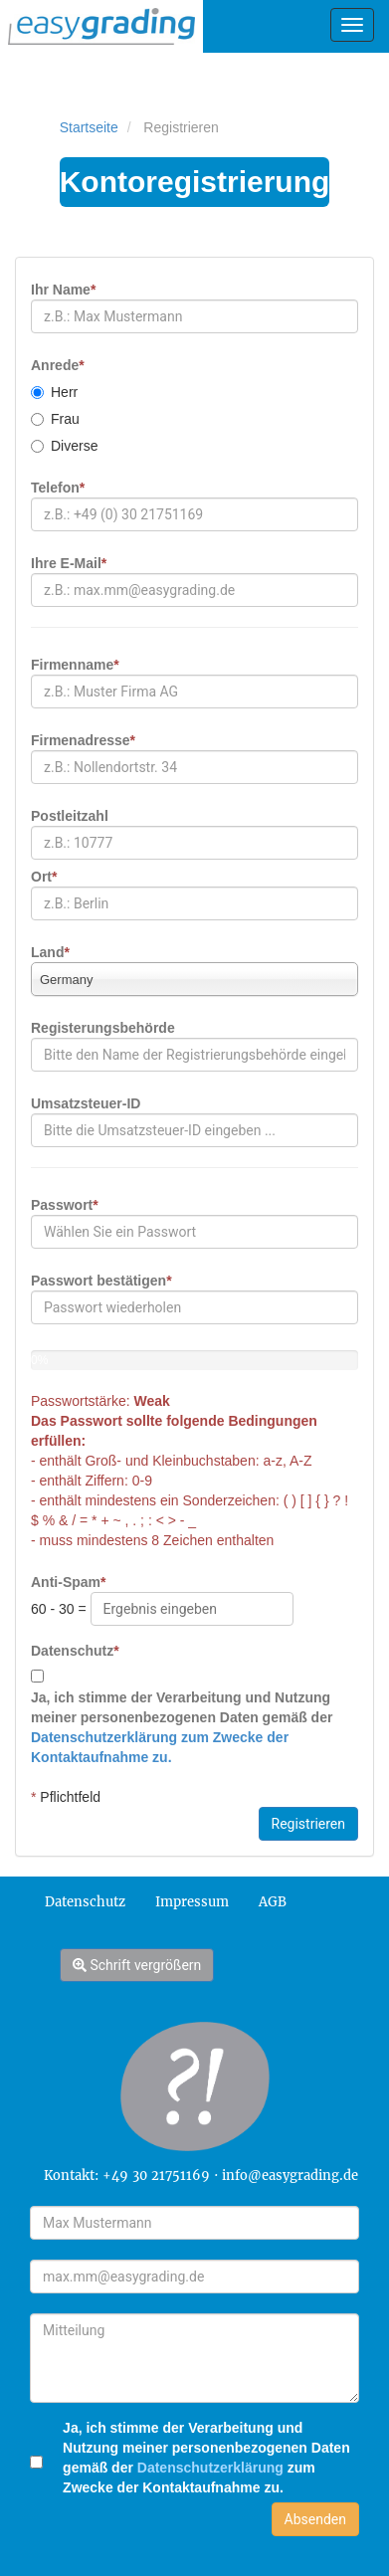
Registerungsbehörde (103, 1028)
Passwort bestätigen (101, 1280)
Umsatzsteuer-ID (85, 1103)
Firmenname (75, 665)
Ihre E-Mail (68, 563)
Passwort (64, 1205)
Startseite (89, 127)
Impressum (192, 1901)
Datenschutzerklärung (208, 2468)
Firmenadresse (83, 740)
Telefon (58, 487)
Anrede (58, 365)
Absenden (315, 2519)
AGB (273, 1901)
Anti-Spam (68, 1582)
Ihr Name (63, 289)
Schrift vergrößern (137, 1965)
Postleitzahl (69, 816)
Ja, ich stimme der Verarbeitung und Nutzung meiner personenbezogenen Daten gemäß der (181, 1727)
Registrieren (308, 1824)
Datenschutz (75, 1651)
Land (50, 952)
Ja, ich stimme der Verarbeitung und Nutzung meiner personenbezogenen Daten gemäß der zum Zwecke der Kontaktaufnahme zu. (206, 2457)
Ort (44, 877)
